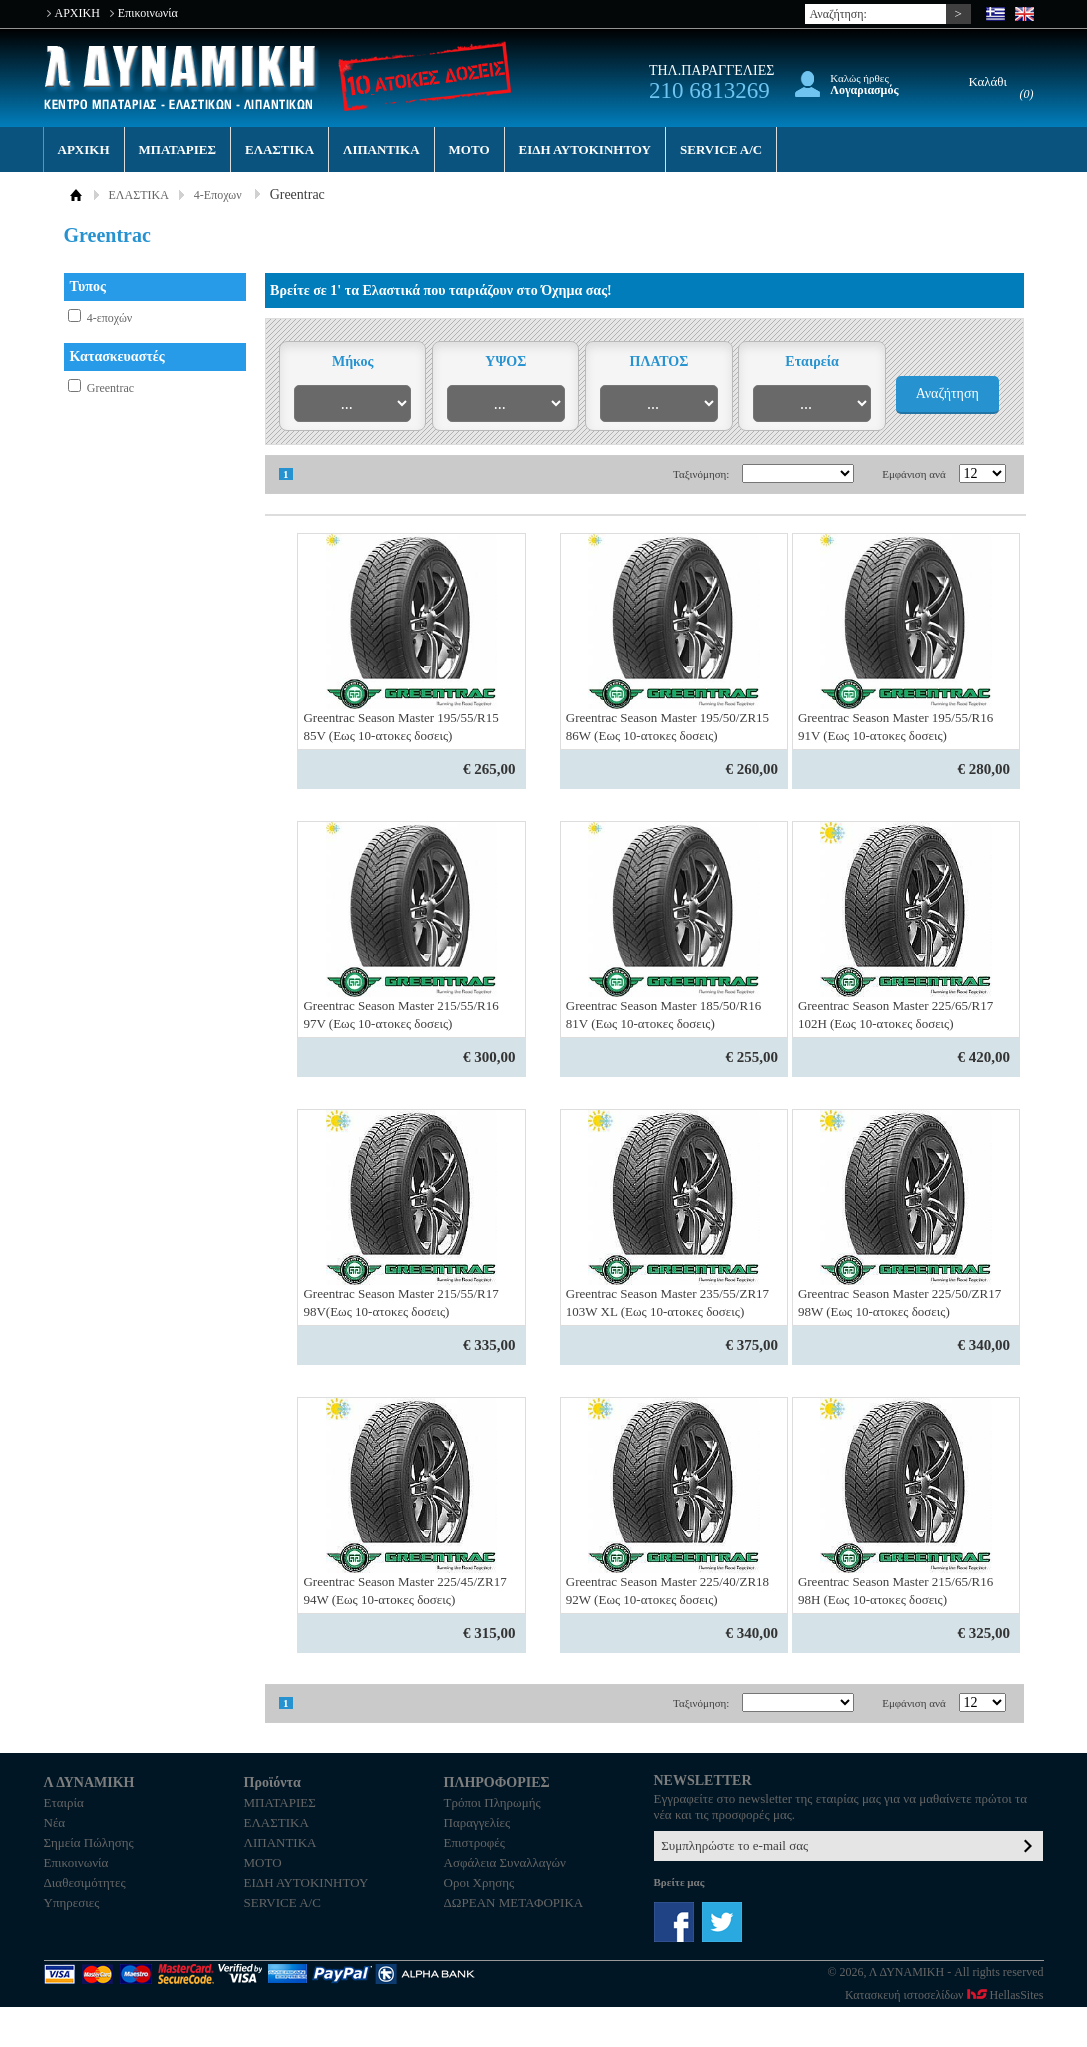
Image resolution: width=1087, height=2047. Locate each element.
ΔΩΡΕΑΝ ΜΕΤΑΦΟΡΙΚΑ (514, 1902)
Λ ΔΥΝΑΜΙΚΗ (182, 77)
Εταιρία (64, 1802)
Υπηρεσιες (72, 1902)
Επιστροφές (474, 1842)
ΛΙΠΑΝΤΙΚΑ (381, 149)
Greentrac (110, 388)
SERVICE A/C (721, 149)
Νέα (55, 1822)
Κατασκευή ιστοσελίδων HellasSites (944, 1995)
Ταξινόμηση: (701, 474)
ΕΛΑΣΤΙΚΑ (279, 149)
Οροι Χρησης (479, 1882)
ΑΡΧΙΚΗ (77, 13)
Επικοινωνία (148, 13)
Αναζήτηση (947, 393)
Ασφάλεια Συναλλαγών (505, 1862)
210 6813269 (709, 90)
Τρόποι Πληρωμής (492, 1802)
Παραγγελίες (477, 1822)
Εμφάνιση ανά (914, 474)
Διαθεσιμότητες (85, 1882)
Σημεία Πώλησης (89, 1842)
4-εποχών (109, 318)
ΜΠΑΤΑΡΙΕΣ (177, 149)
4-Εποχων (218, 195)
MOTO (469, 149)
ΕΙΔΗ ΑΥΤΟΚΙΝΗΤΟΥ (585, 149)
